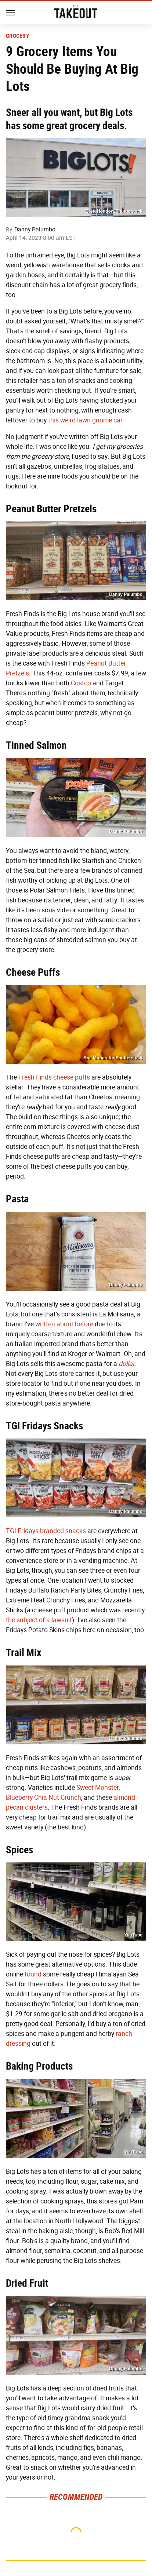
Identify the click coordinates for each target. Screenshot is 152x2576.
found (33, 1974)
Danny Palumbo (34, 229)
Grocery (17, 36)
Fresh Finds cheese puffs (54, 1077)
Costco (81, 683)
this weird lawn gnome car (85, 420)
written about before (64, 1324)
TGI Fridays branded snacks (46, 1531)
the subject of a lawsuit (39, 1620)
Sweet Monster (97, 1788)
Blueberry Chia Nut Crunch (43, 1797)
